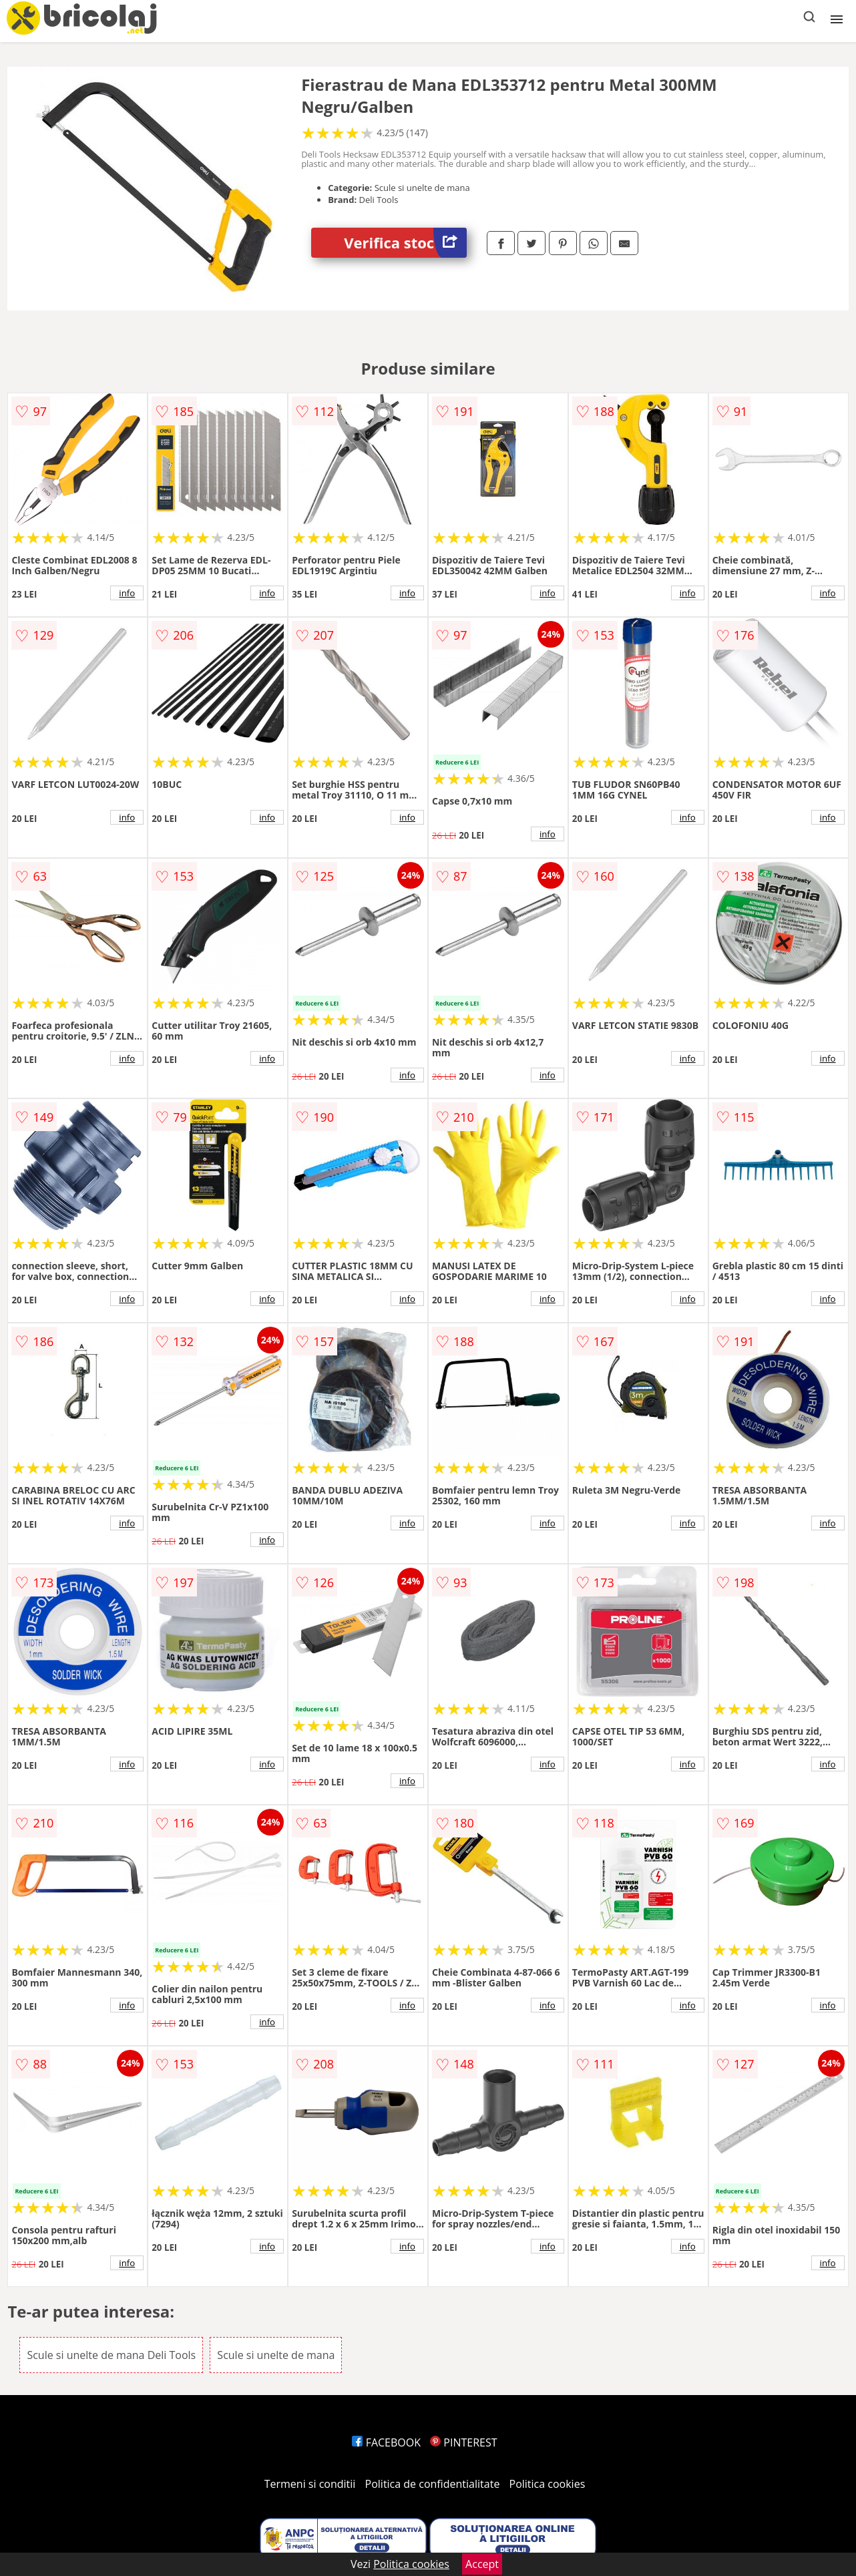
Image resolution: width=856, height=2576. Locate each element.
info (127, 593)
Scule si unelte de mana (276, 2355)
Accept (482, 2564)
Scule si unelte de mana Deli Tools (111, 2355)
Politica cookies (547, 2484)
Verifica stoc (405, 243)
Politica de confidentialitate (432, 2484)
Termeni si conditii (310, 2484)
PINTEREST (463, 2442)
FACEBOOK (386, 2442)
